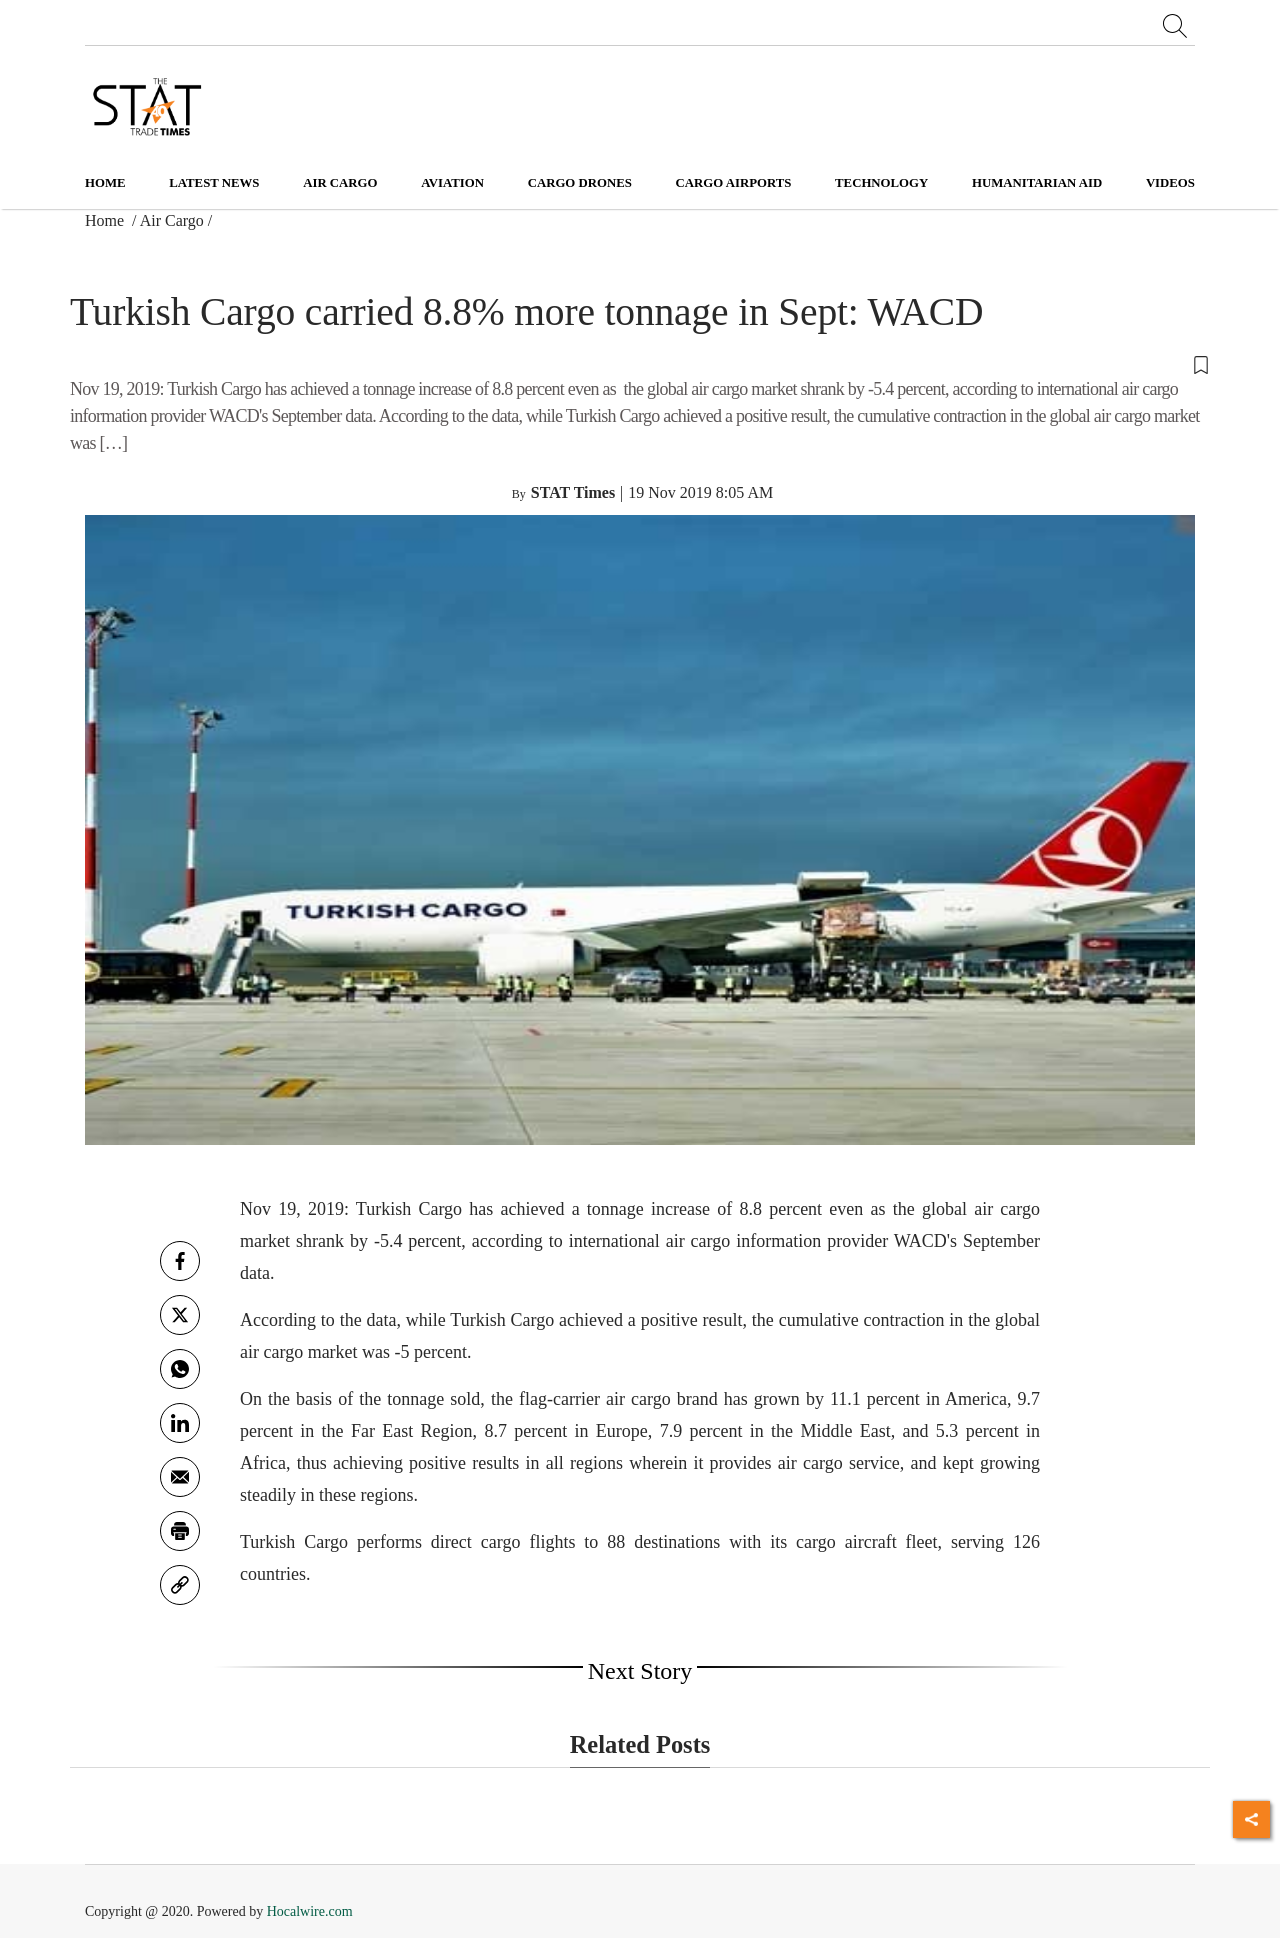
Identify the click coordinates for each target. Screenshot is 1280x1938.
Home (105, 183)
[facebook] (180, 1261)
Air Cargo (172, 220)
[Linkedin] (180, 1423)
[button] (640, 364)
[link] (180, 1585)
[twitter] (180, 1315)
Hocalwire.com (310, 1911)
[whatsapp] (180, 1369)
